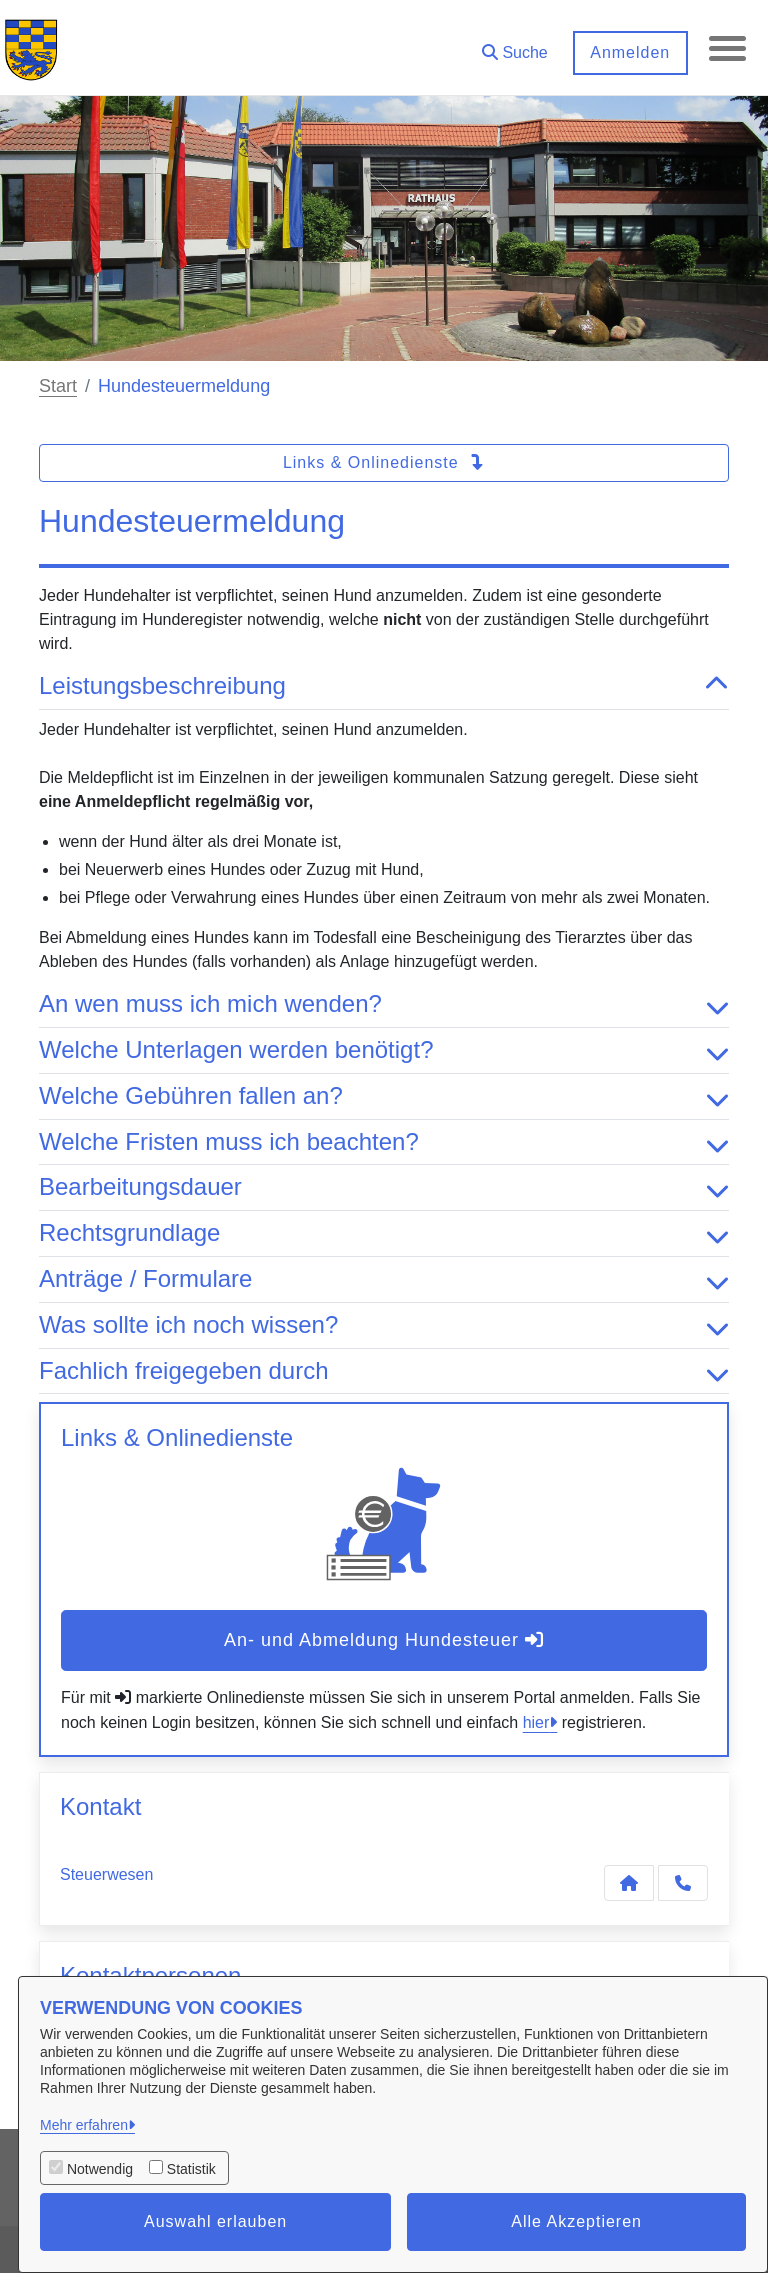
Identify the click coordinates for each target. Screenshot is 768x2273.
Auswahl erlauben (215, 2221)
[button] (512, 45)
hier (536, 1722)
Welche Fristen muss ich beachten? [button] (384, 1142)
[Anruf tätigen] (683, 1883)
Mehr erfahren (84, 2125)
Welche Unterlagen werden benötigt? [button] (384, 1050)
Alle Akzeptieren (576, 2221)
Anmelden (627, 52)
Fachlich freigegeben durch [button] (384, 1371)
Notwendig (100, 2169)
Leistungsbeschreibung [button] (384, 686)
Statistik (191, 2169)
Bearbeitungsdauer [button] (384, 1187)
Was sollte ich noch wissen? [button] (384, 1325)
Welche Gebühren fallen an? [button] (384, 1096)
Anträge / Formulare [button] (384, 1279)
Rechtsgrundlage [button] (384, 1233)
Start (58, 386)
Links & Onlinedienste (384, 462)
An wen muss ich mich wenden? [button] (384, 1004)
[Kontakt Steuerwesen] (629, 1883)
